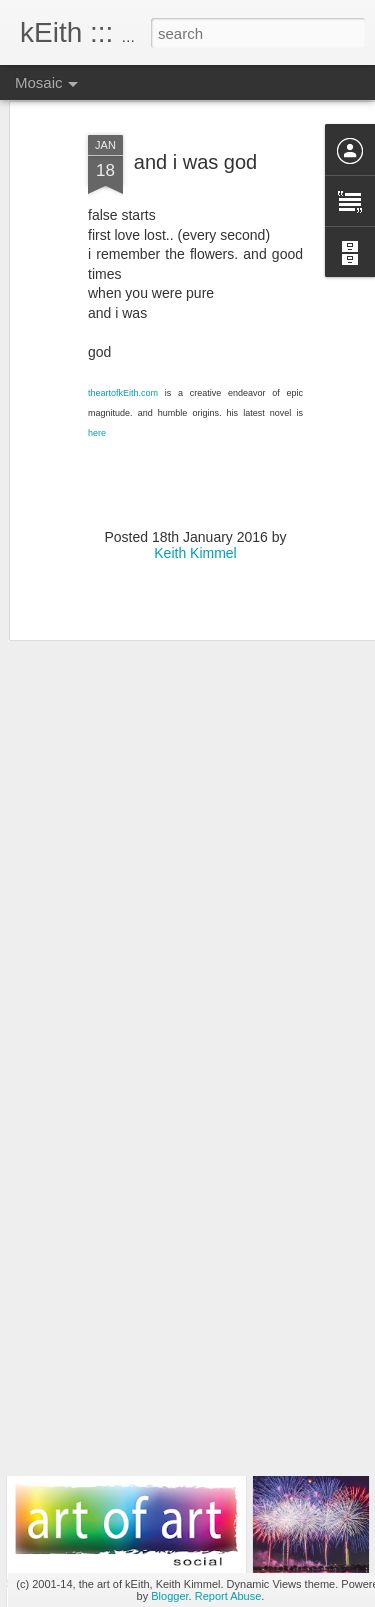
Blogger (169, 1596)
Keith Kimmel (195, 514)
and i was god (195, 123)
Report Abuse (228, 1596)
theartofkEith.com (123, 354)
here (97, 393)
